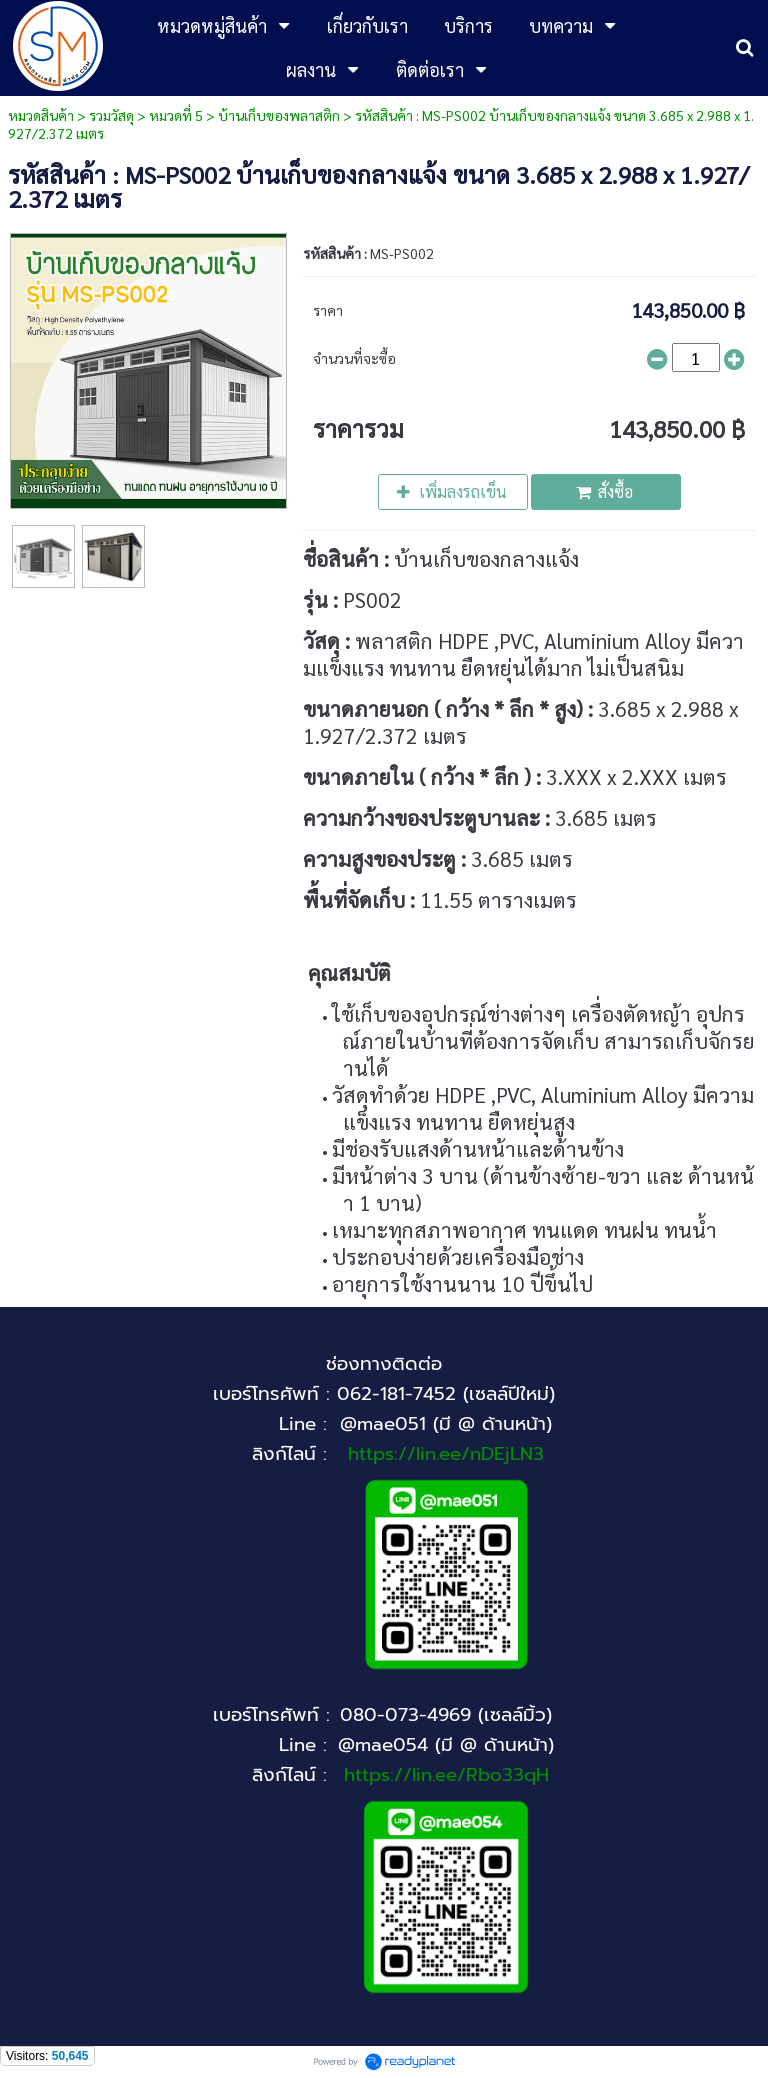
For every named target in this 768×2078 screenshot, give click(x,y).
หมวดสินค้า (41, 115)
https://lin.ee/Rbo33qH (446, 1775)
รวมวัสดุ (111, 115)
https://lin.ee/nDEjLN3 (446, 1454)
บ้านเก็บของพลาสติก (279, 115)
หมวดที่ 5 (176, 115)
